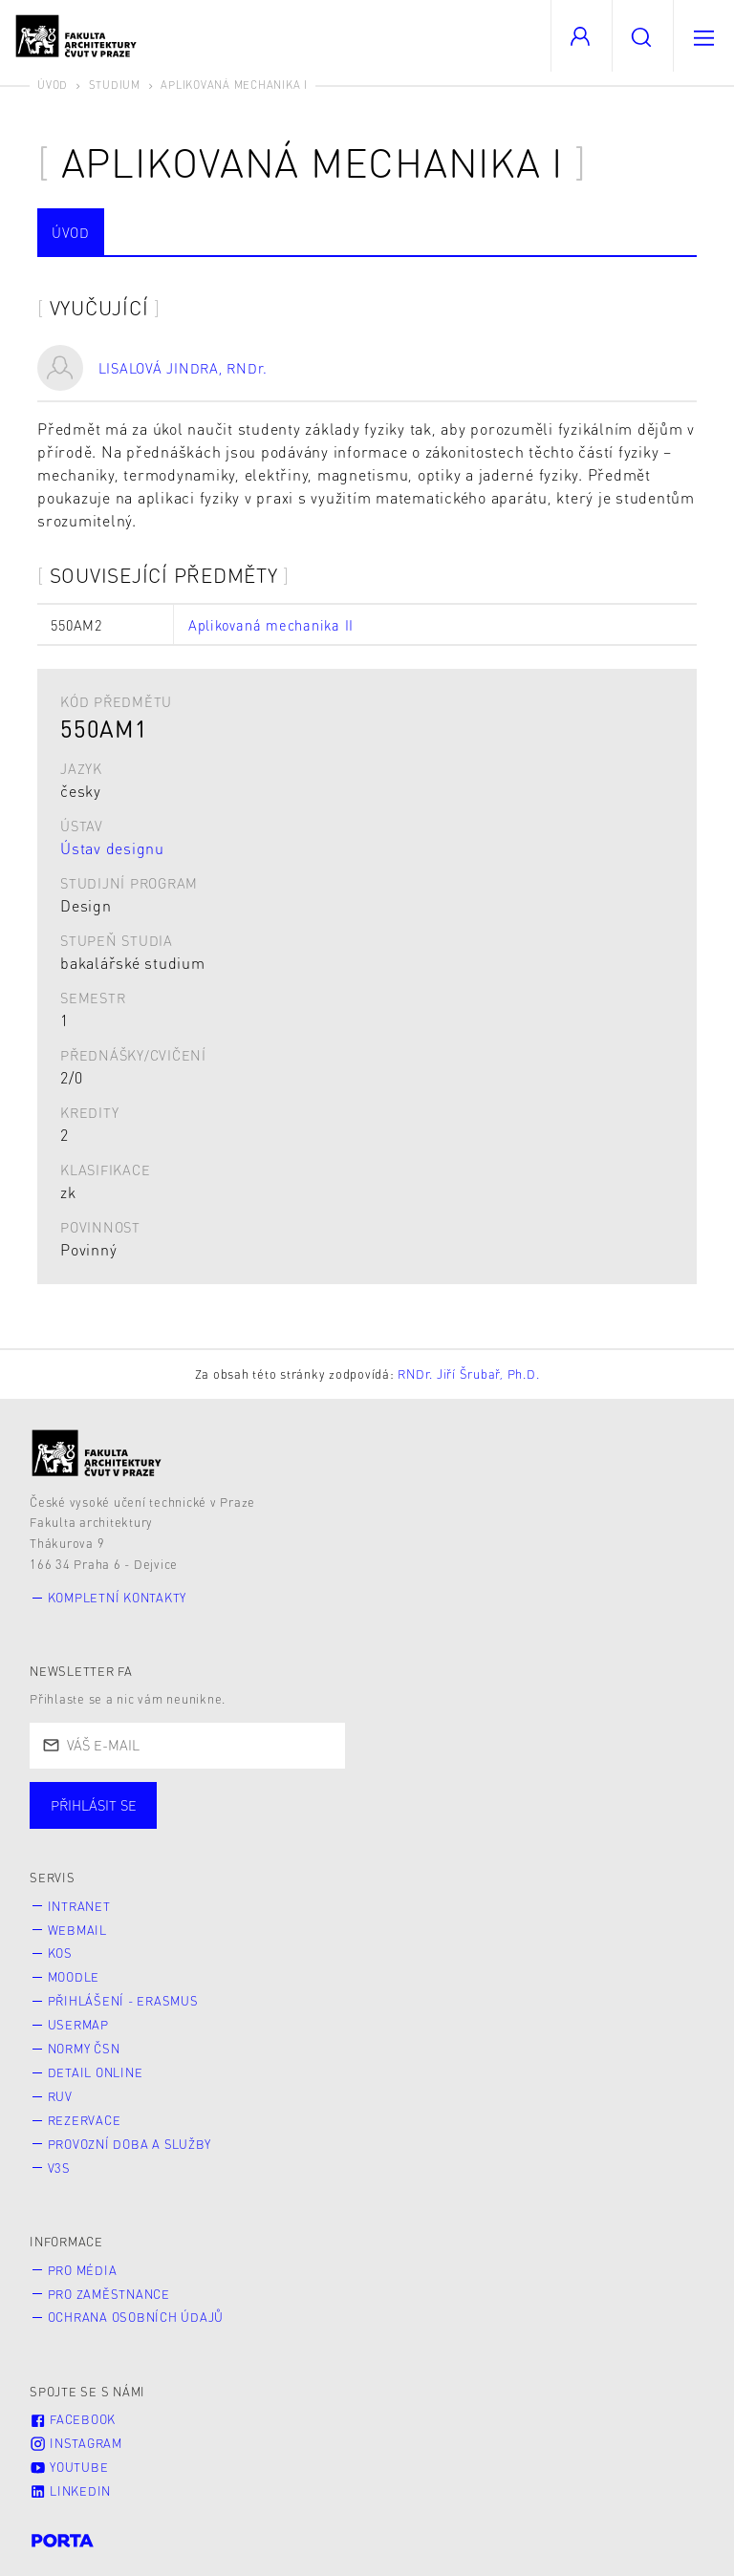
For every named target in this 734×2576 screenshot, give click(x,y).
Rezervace (84, 2120)
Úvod (52, 84)
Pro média (83, 2270)
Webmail (77, 1930)
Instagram (76, 2443)
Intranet (79, 1906)
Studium (114, 84)
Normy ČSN (84, 2048)
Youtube (69, 2467)
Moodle (74, 1977)
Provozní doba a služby (130, 2144)
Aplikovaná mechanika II (271, 624)
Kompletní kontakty (117, 1597)
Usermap (78, 2024)
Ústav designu (112, 848)
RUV (60, 2096)
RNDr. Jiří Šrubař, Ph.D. (468, 1374)
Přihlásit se (94, 1805)
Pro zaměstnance (109, 2294)
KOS (60, 1953)
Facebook (73, 2419)
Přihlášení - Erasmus (123, 2000)
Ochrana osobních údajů (136, 2317)
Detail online (95, 2072)
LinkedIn (70, 2491)
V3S (59, 2168)
